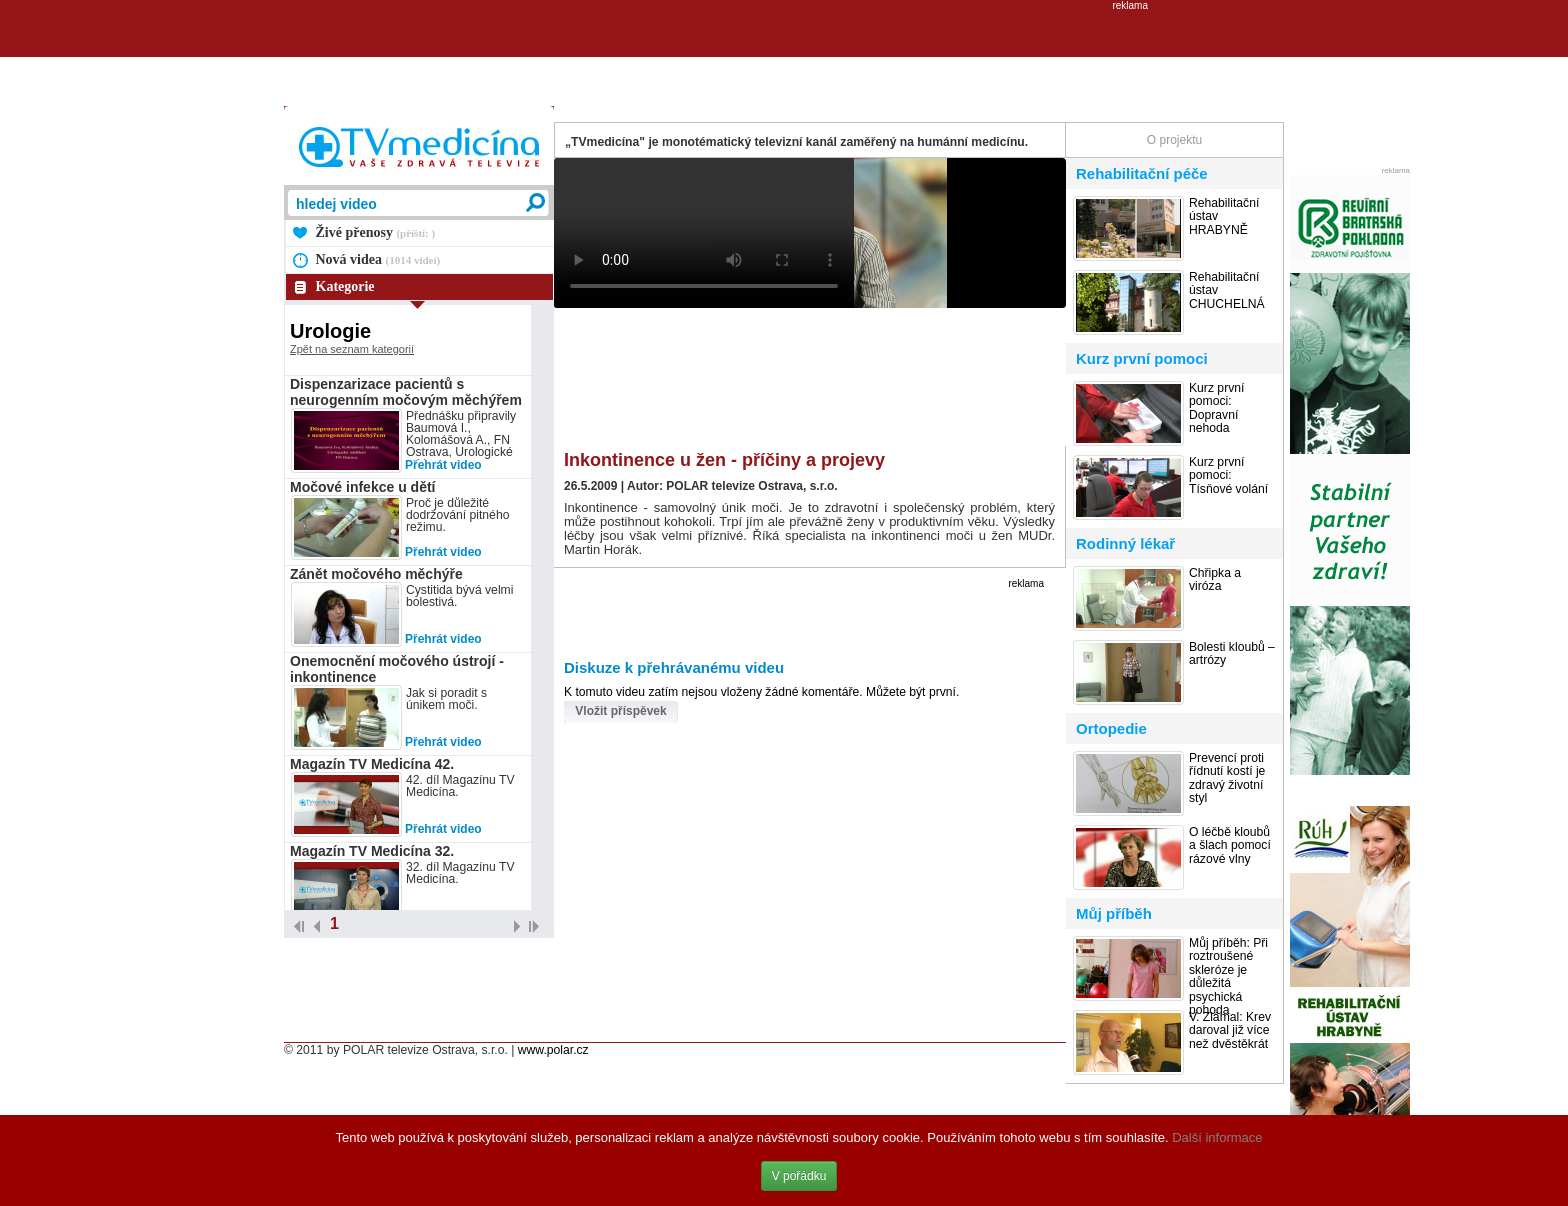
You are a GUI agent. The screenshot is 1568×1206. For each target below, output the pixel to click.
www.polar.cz (553, 1050)
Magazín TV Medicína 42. (372, 764)
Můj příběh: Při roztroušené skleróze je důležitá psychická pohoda (1228, 977)
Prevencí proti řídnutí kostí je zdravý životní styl (1227, 778)
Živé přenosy (376, 232)
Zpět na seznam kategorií (352, 349)
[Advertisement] (784, 56)
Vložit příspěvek (620, 711)
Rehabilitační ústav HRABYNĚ (1224, 217)
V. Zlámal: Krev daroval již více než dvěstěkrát (1230, 1031)
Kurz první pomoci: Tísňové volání (1228, 476)
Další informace (1217, 1137)
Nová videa (378, 259)
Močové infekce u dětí (362, 487)
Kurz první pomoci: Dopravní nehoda (1216, 408)
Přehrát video (443, 465)
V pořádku (799, 1176)
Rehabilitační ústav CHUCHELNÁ (1227, 291)
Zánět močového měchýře (376, 574)
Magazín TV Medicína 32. (372, 851)
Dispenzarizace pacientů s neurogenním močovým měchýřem (406, 392)
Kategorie (345, 286)
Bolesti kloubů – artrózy (1232, 654)
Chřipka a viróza (1215, 580)
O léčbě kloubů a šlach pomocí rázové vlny (1230, 846)
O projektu (1174, 140)
